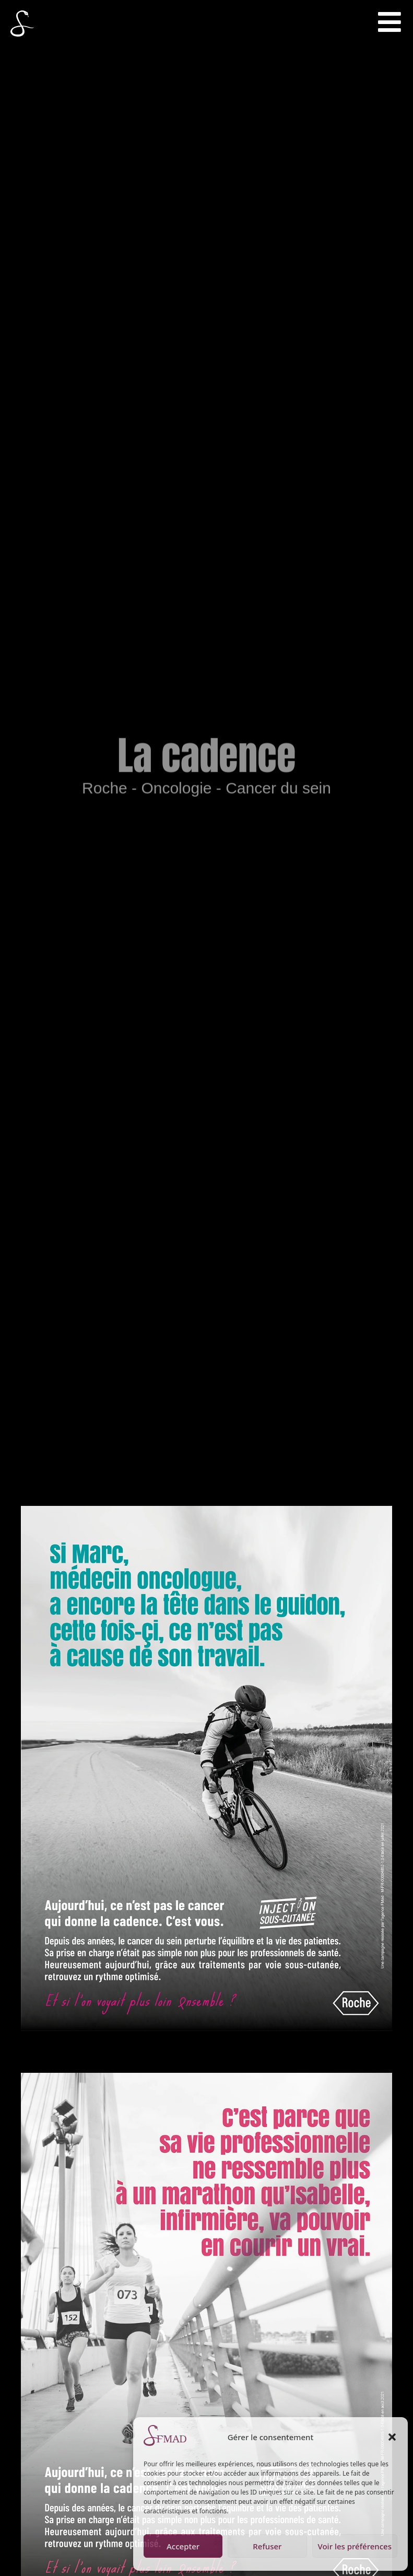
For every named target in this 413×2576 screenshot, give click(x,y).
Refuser (267, 2546)
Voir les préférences (355, 2546)
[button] (392, 2437)
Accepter (183, 2546)
